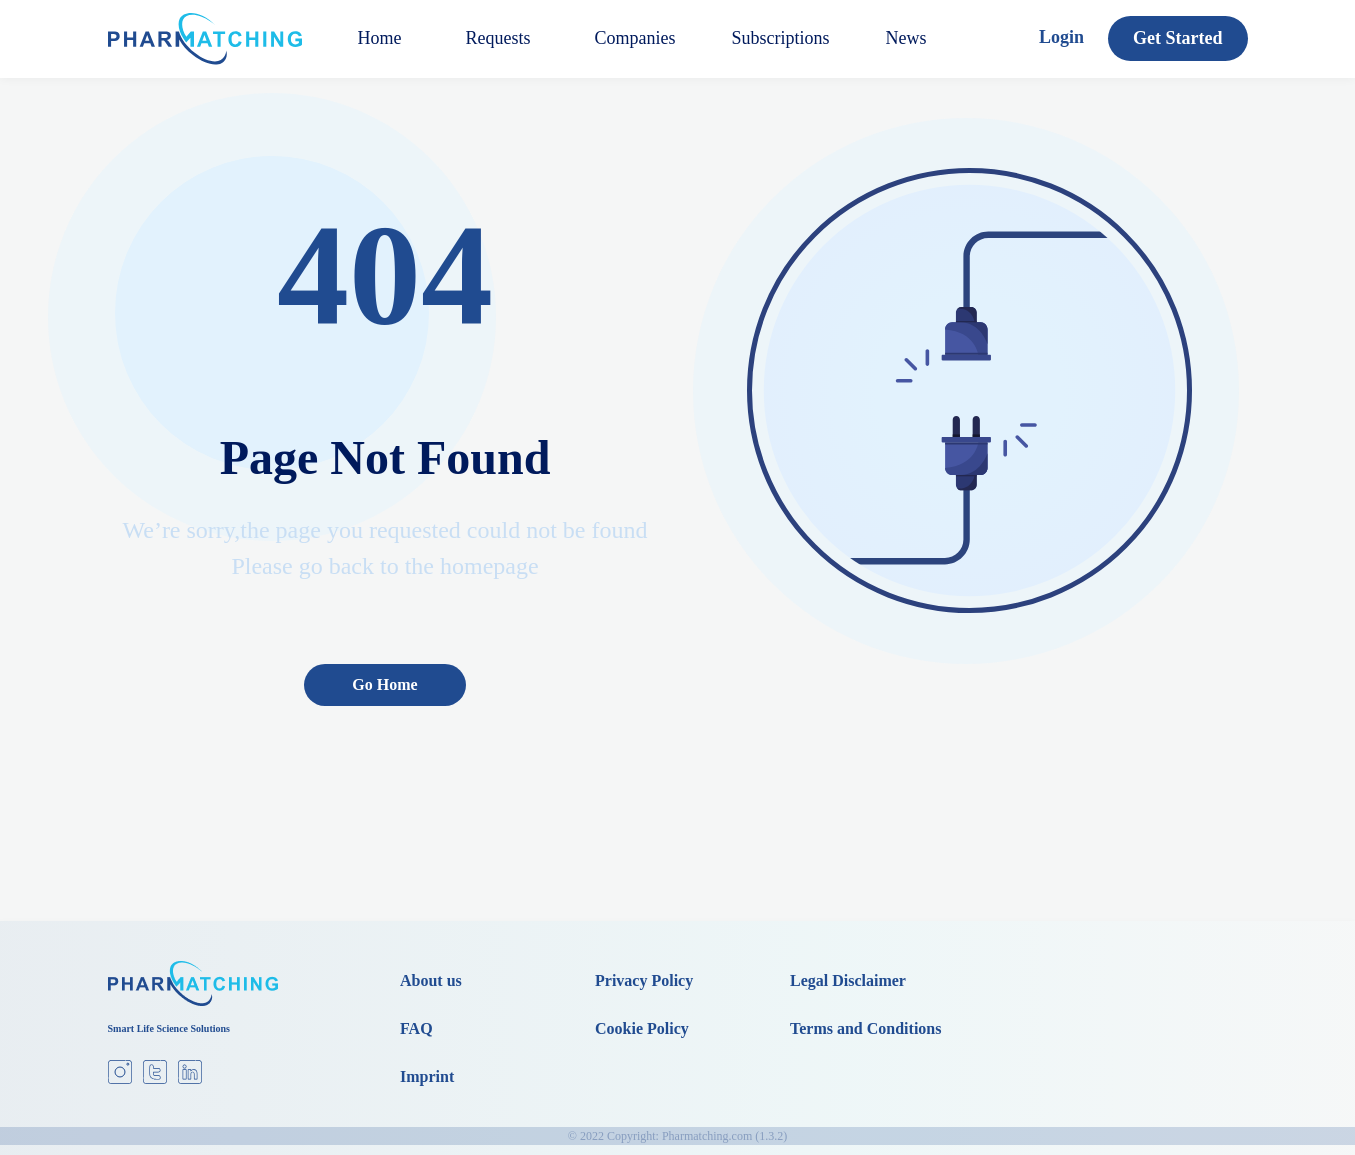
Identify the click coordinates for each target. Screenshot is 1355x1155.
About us (431, 980)
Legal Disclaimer (848, 980)
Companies (635, 38)
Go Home (384, 684)
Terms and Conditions (865, 1028)
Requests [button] (498, 38)
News (906, 38)
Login (1061, 37)
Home (380, 38)
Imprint (427, 1076)
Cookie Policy (642, 1028)
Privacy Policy (644, 980)
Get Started (1177, 38)
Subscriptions (781, 38)
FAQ (416, 1028)
